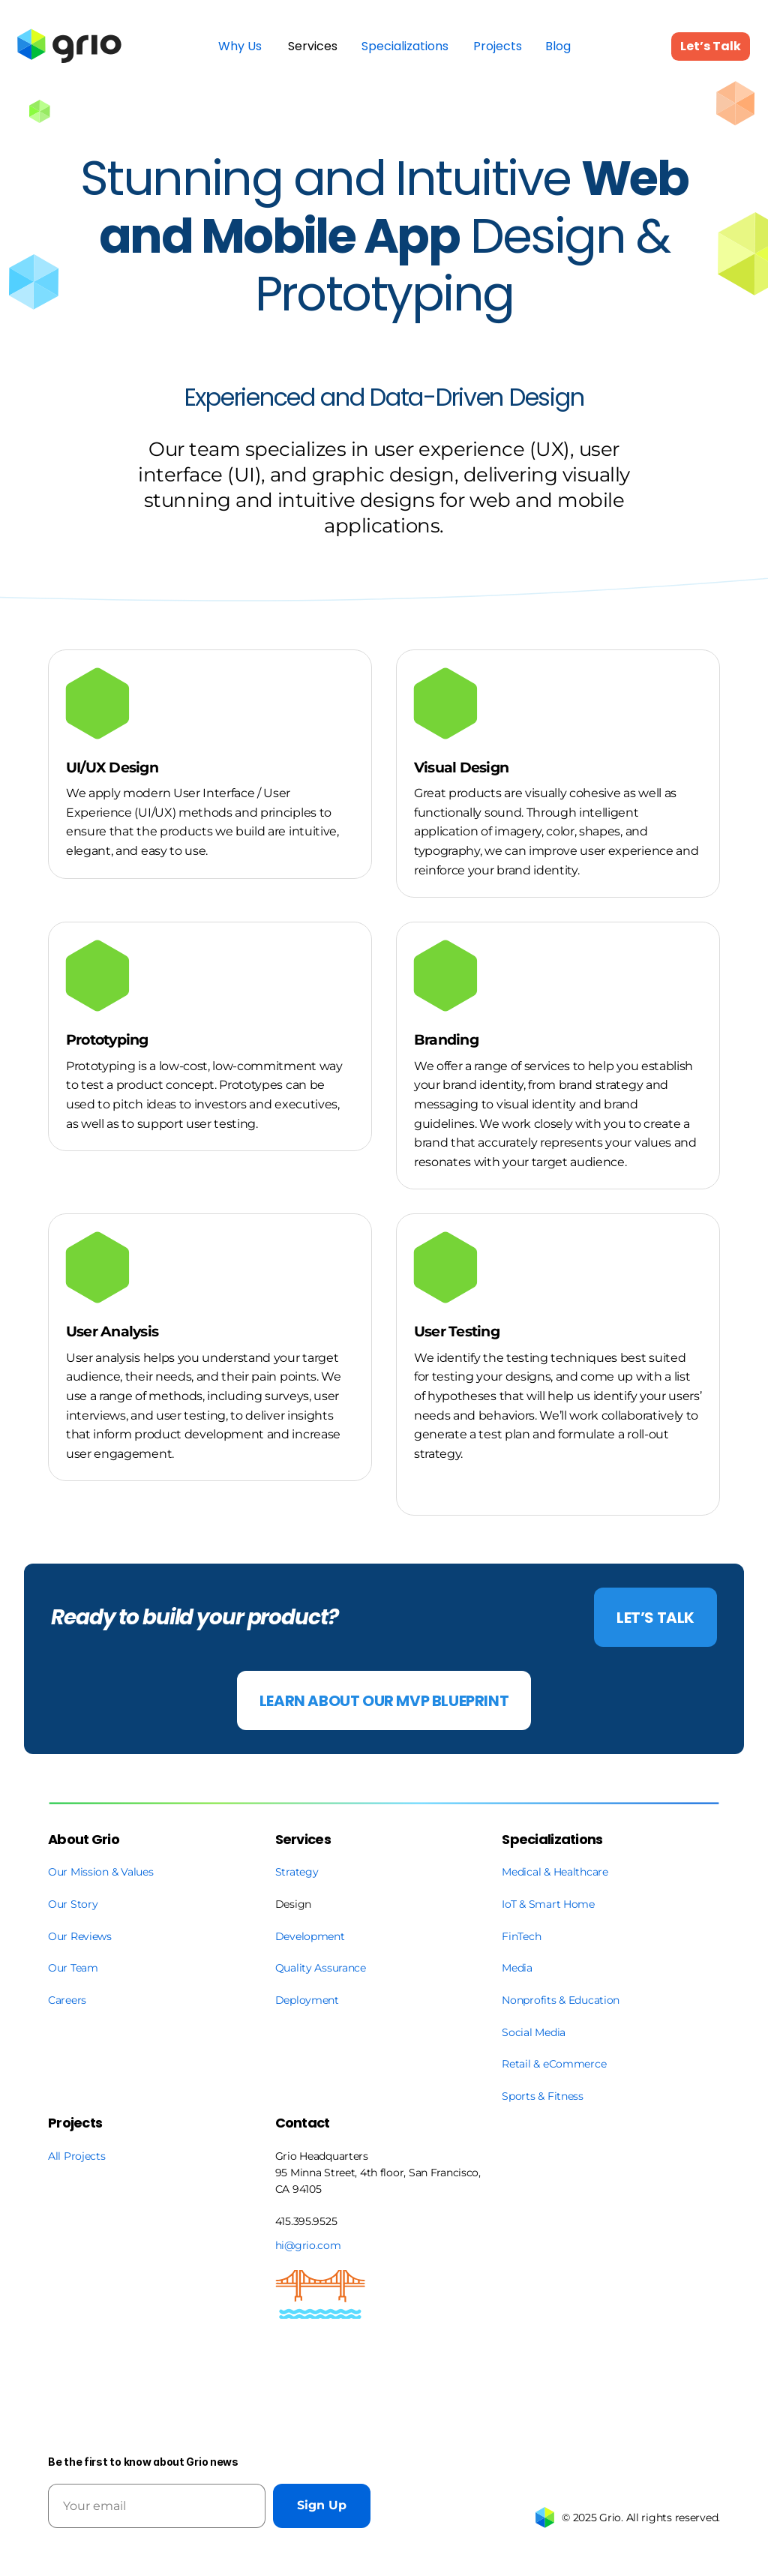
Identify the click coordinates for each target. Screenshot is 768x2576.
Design (293, 1904)
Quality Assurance (320, 1968)
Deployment (307, 2000)
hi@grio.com (308, 2245)
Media (517, 1968)
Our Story (73, 1904)
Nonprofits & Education (561, 2000)
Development (310, 1936)
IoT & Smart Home (548, 1904)
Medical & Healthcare (555, 1872)
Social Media (534, 2032)
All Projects (77, 2156)
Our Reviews (80, 1936)
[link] (70, 46)
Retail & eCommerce (554, 2064)
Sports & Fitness (543, 2096)
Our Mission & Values (100, 1872)
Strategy (297, 1872)
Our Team (74, 1968)
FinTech (521, 1936)
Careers (67, 2000)
